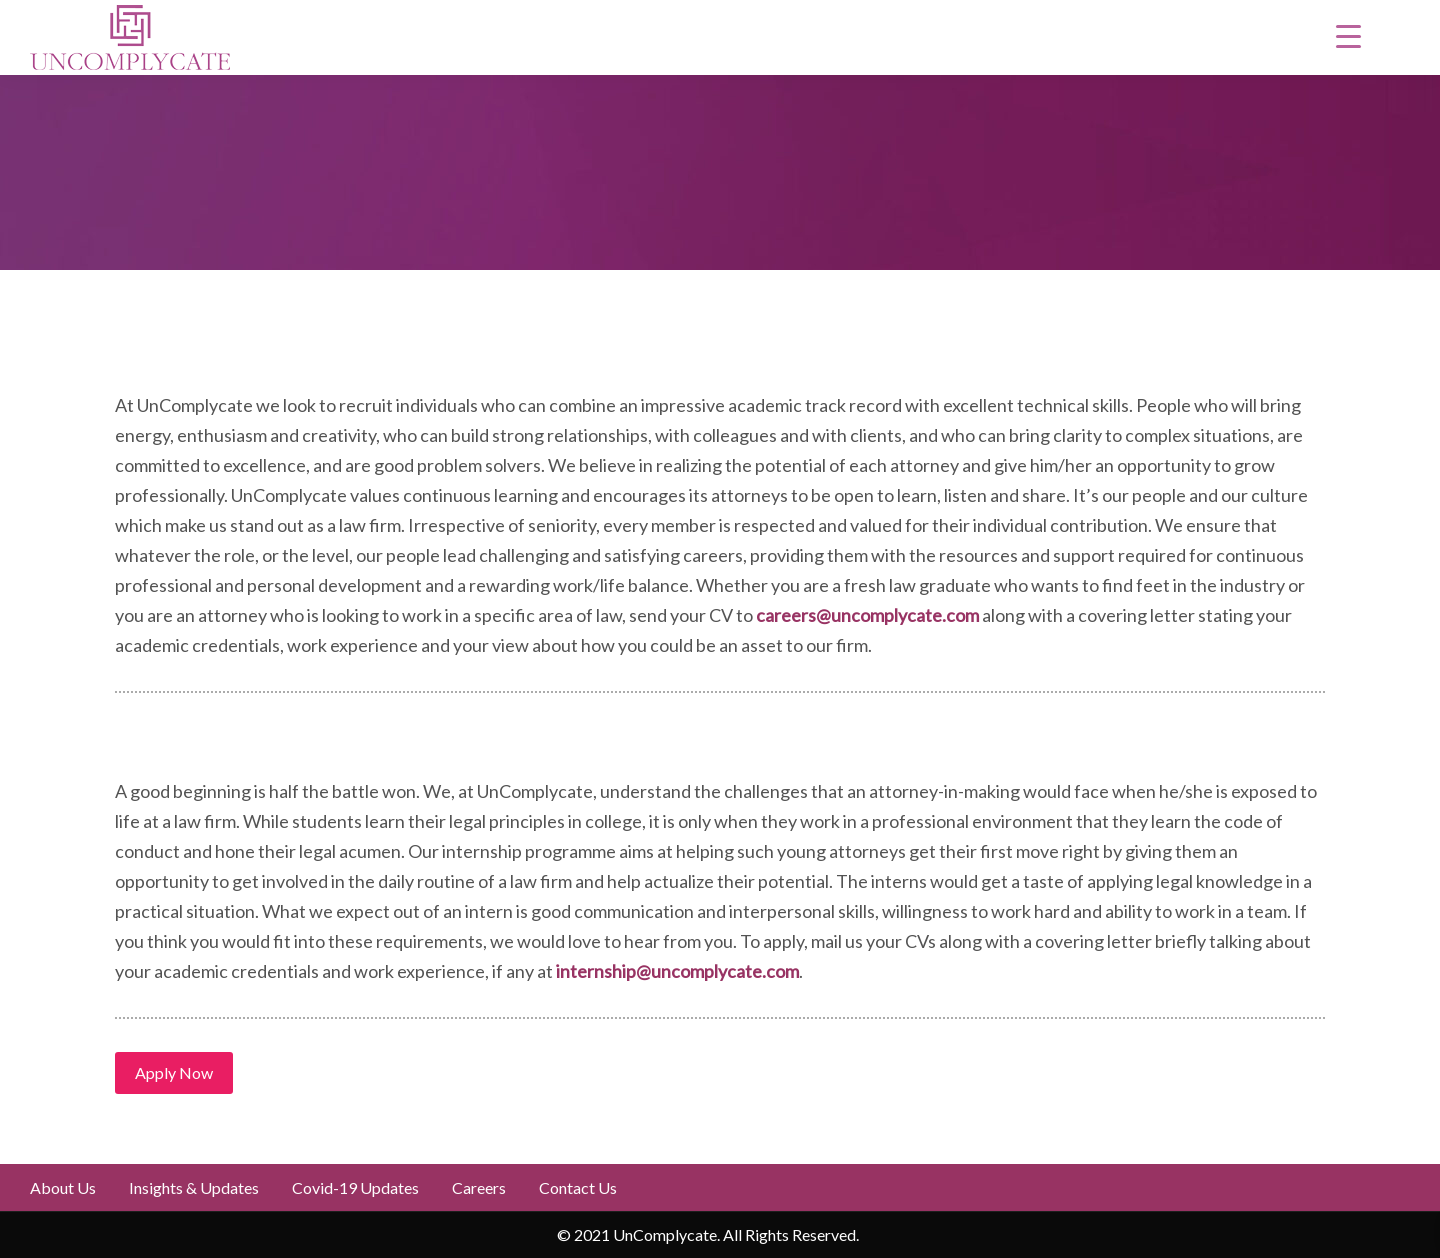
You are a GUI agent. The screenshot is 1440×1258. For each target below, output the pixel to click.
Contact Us (578, 1187)
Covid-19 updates (355, 1187)
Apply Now (174, 1072)
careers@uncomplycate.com (867, 615)
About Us (63, 1187)
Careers (479, 1187)
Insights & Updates (194, 1187)
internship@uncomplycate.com (677, 971)
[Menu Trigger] (1348, 35)
